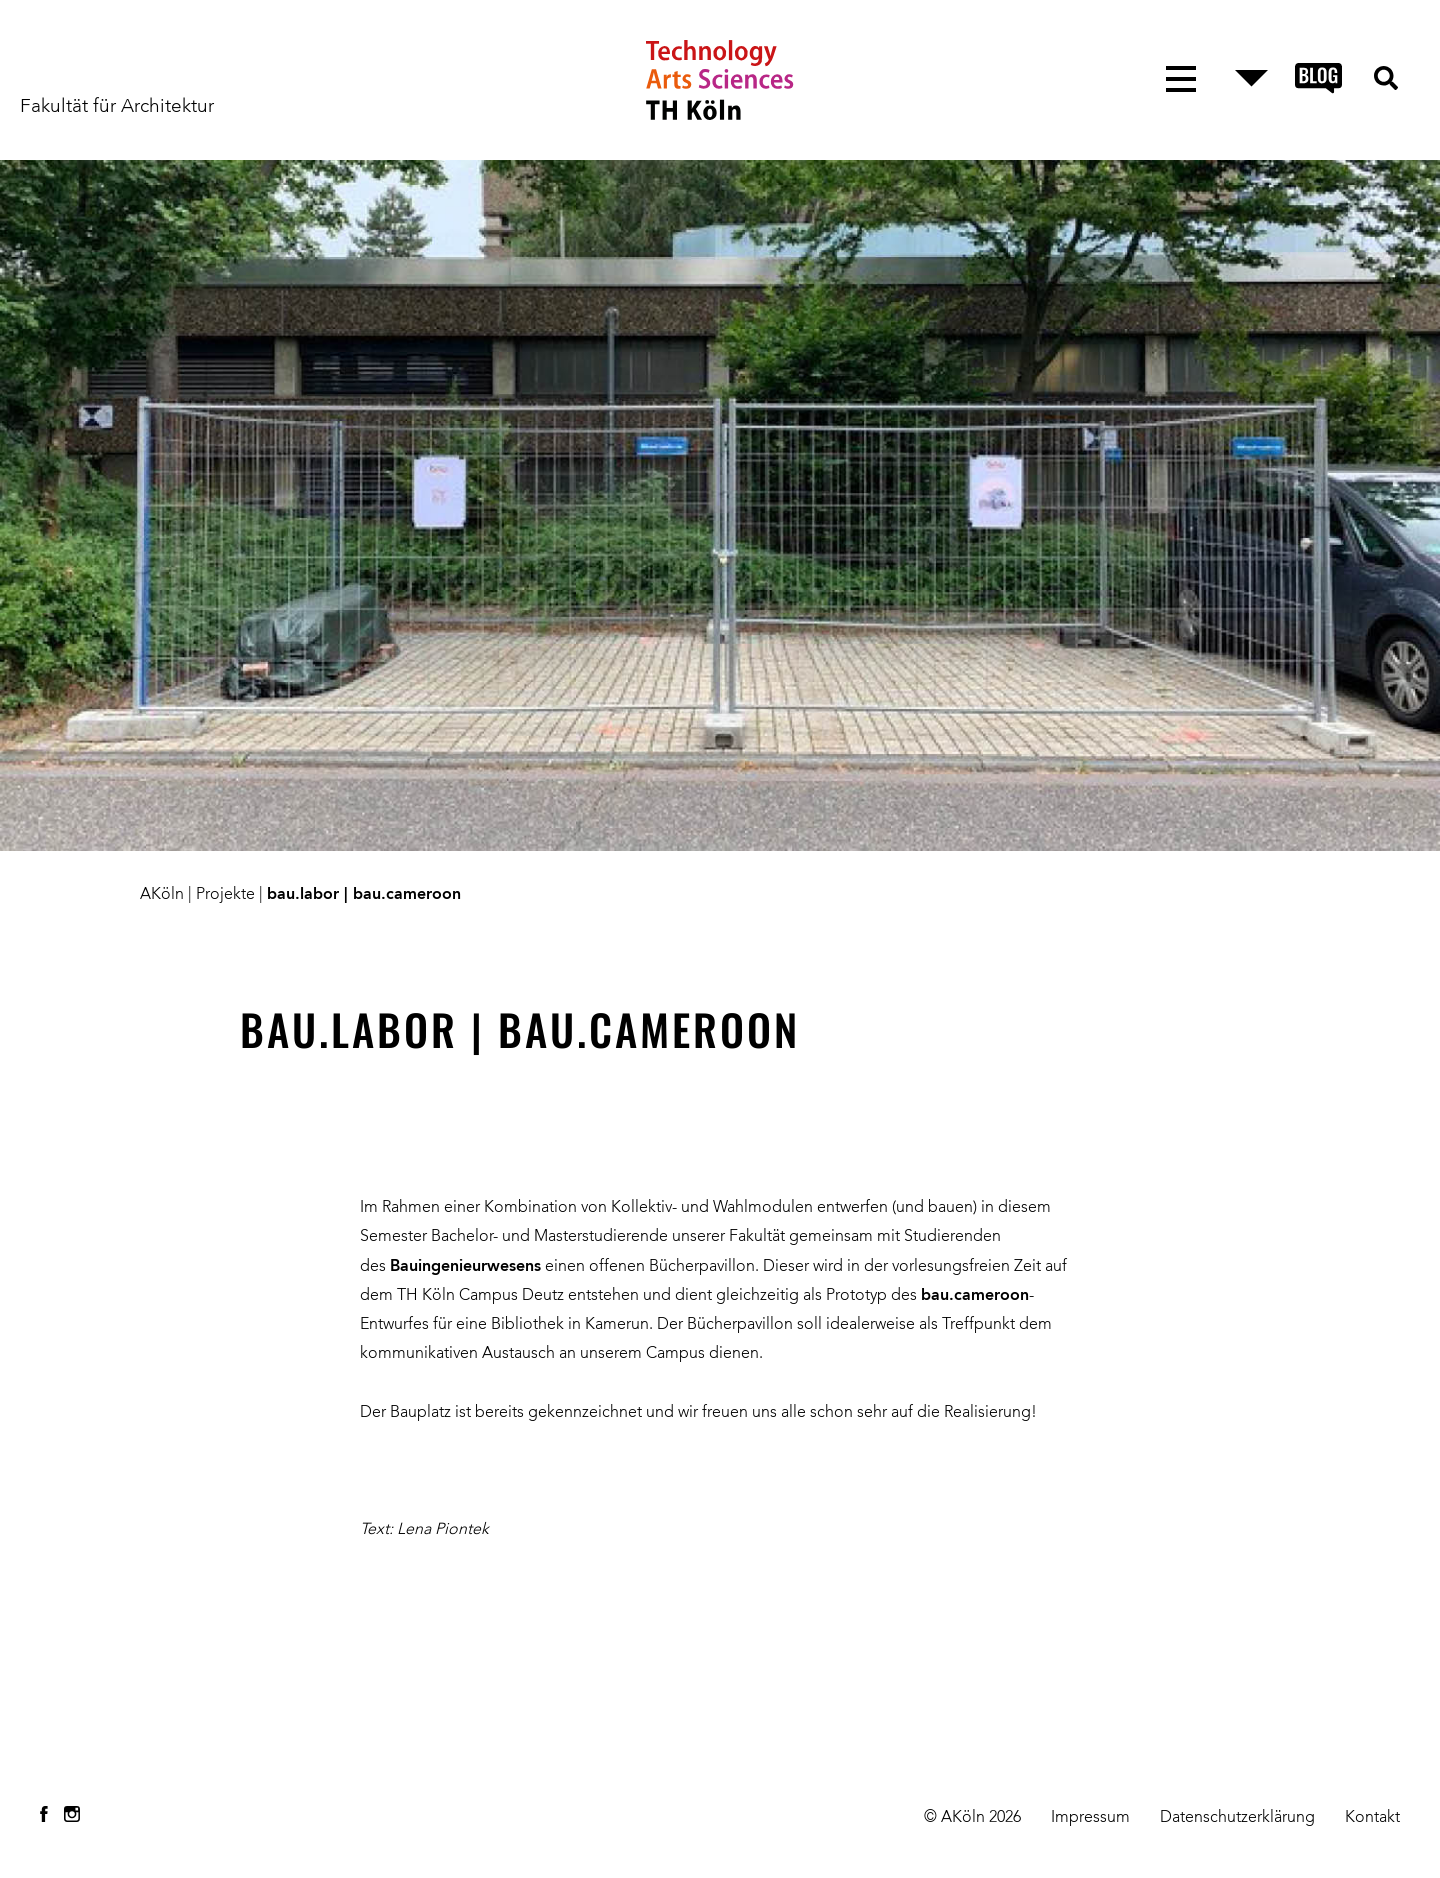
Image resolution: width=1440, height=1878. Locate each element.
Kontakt (1372, 1818)
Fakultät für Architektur (117, 107)
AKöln (162, 895)
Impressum (1090, 1818)
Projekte (225, 895)
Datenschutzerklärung (1237, 1818)
